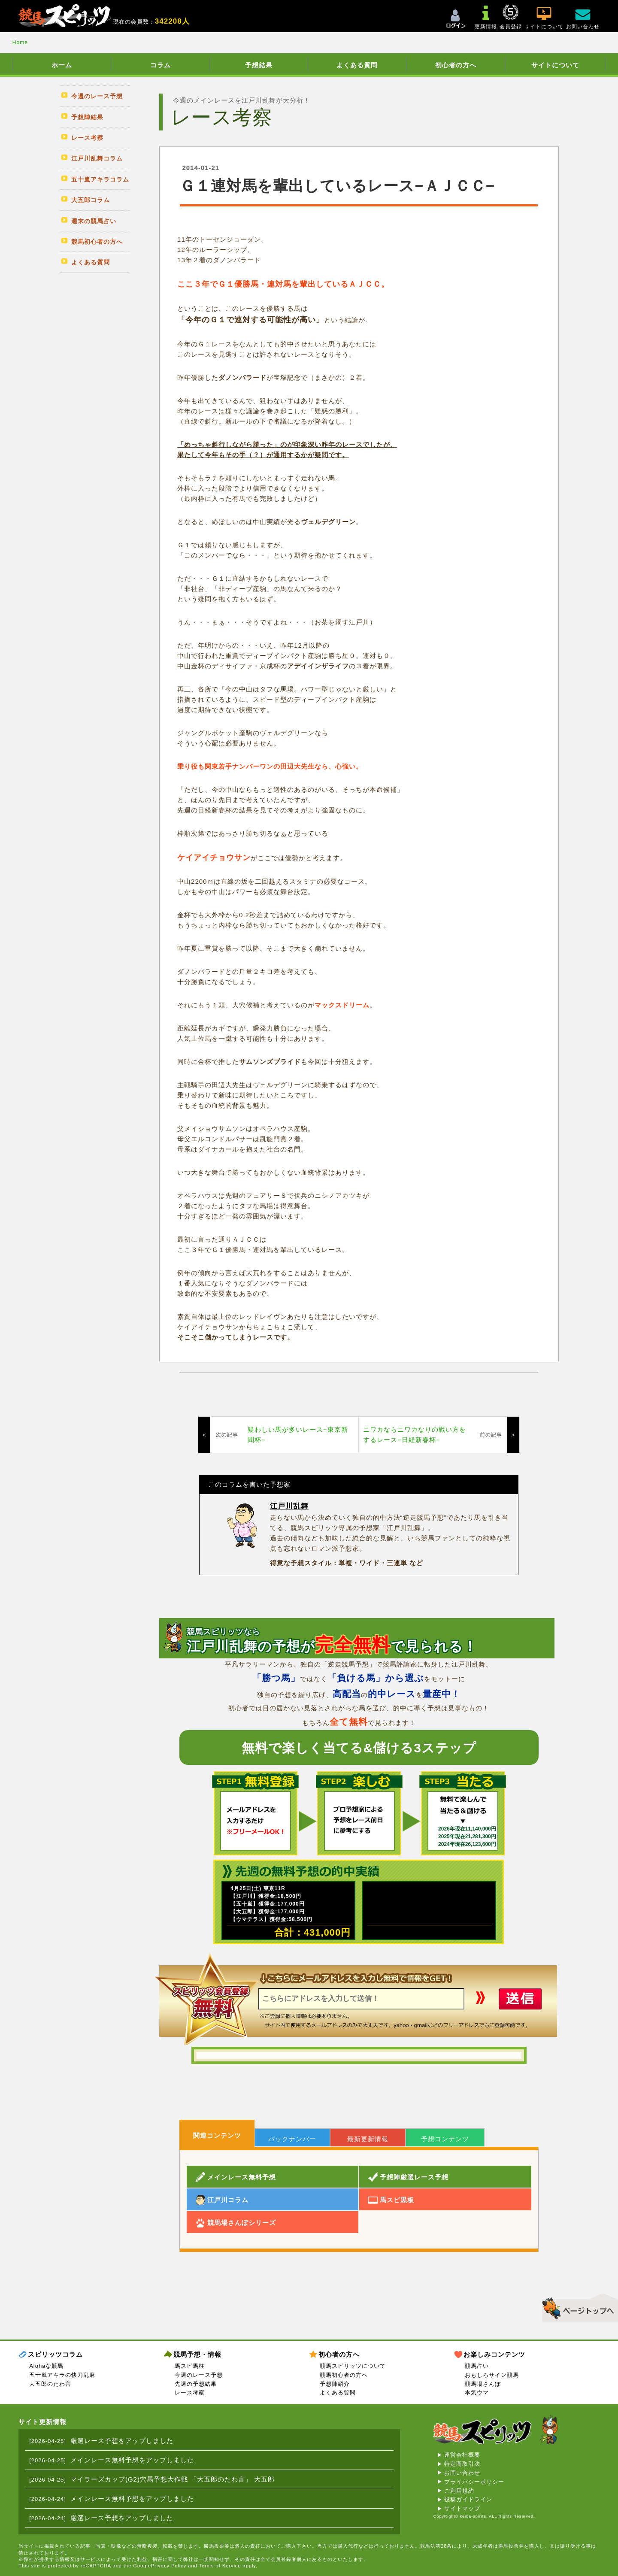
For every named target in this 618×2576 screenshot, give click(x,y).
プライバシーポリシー (474, 2482)
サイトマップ (462, 2508)
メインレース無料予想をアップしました (132, 2460)
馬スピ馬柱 (190, 2366)
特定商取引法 (462, 2464)
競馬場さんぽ (483, 2384)
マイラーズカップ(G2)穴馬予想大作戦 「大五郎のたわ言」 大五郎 (172, 2479)
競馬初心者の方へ (344, 2375)
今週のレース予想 (199, 2375)
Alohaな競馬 (46, 2366)
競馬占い (477, 2366)
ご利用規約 (459, 2491)
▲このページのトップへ (577, 2306)
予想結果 (259, 65)
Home (20, 42)
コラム (160, 65)
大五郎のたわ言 (50, 2384)
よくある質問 (357, 65)
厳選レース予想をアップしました (121, 2440)
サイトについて (555, 65)
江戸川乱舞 (289, 1506)
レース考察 (190, 2392)
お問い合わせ (462, 2473)
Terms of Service (220, 2565)
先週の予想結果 (196, 2384)
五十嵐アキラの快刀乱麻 (62, 2375)
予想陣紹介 (335, 2384)
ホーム (62, 65)
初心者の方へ (455, 65)
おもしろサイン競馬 (492, 2375)
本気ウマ (477, 2392)
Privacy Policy (168, 2565)
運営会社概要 (462, 2455)
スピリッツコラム (55, 2354)
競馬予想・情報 (197, 2354)
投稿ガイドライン (468, 2499)
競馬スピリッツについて (353, 2366)
